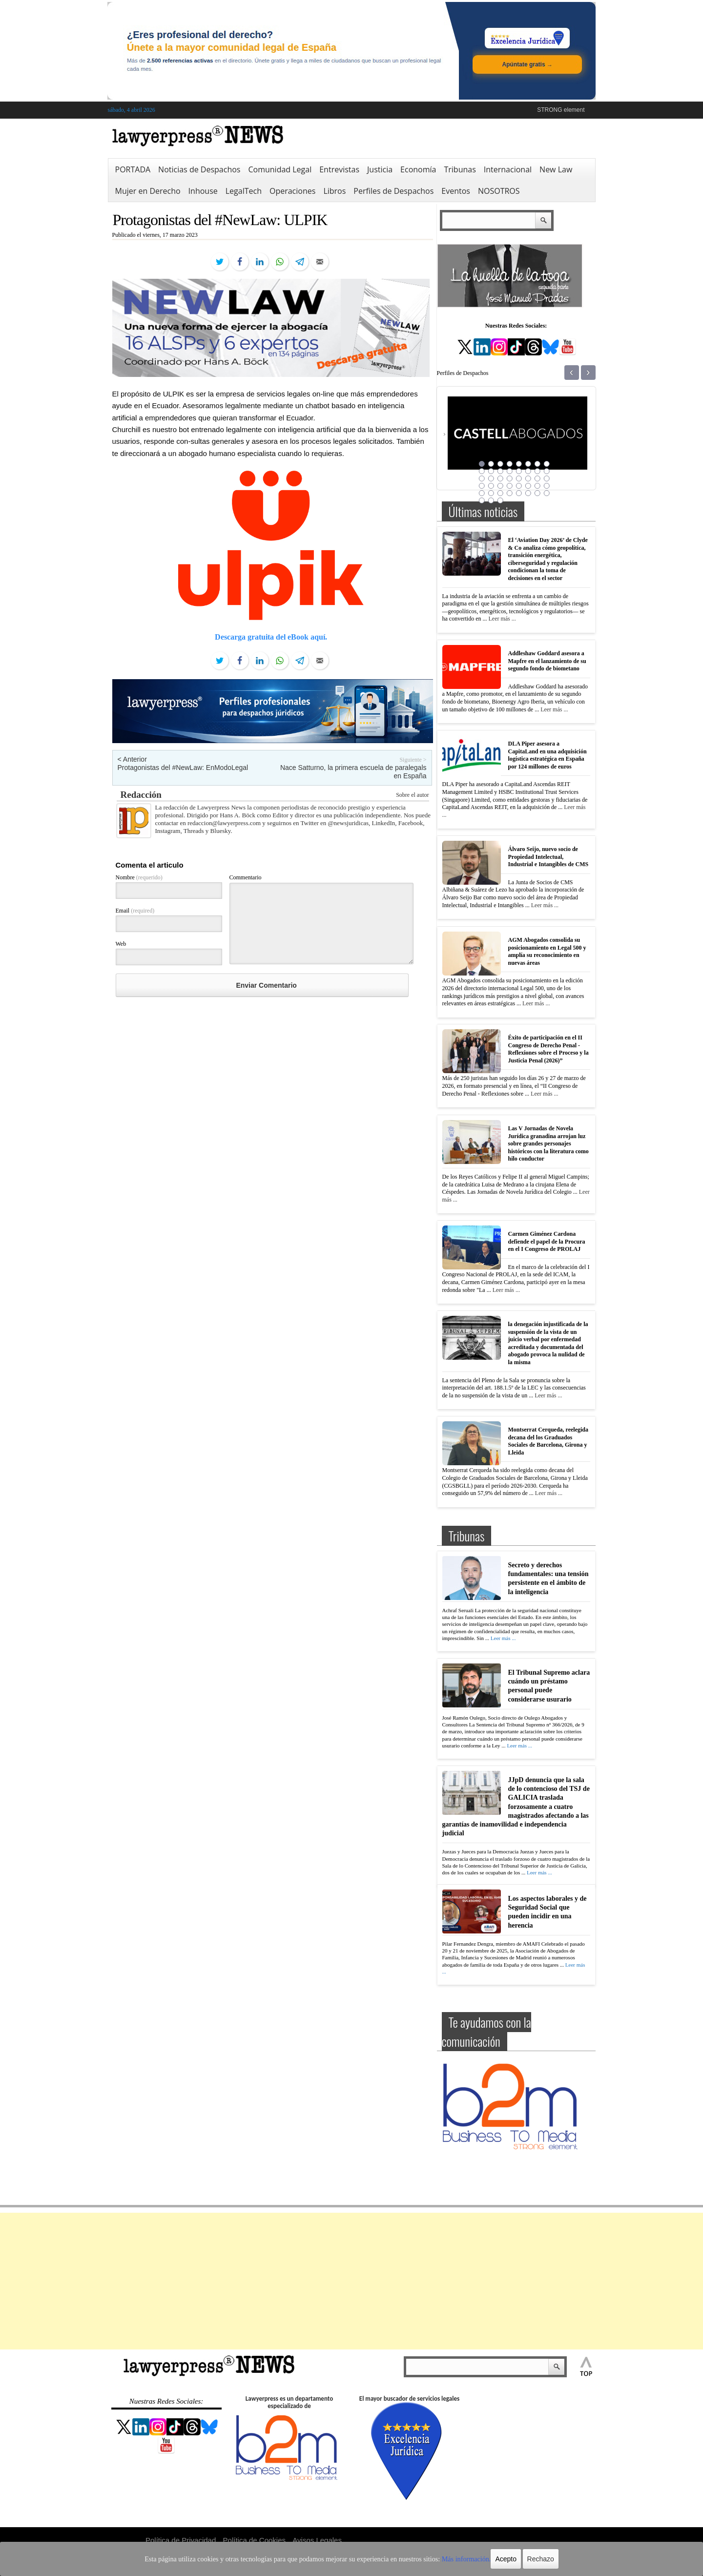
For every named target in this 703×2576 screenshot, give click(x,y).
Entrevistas (339, 169)
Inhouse (203, 191)
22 (528, 478)
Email (135, 910)
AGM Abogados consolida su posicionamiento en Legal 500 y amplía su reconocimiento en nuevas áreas (547, 951)
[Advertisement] (351, 2281)
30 (528, 486)
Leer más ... (502, 618)
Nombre (139, 877)
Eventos (455, 191)
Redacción (141, 794)
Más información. (443, 2558)
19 (500, 478)
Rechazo (513, 2559)
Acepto (480, 2559)
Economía (418, 169)
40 (547, 493)
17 (482, 478)
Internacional (508, 169)
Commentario (245, 877)
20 (510, 478)
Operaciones (292, 191)
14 (528, 471)
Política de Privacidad (180, 2540)
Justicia (380, 169)
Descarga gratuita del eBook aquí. (271, 637)
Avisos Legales (317, 2540)
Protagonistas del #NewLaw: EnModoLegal (183, 767)
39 (537, 493)
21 (519, 478)
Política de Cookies (254, 2540)
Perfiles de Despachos (393, 191)
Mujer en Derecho (148, 191)
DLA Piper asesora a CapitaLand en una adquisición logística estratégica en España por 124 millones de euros (547, 755)
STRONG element (560, 109)
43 (500, 500)
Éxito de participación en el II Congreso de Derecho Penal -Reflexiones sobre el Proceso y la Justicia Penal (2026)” (548, 1049)
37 (519, 493)
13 (519, 471)
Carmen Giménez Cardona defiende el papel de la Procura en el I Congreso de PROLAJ (546, 1241)
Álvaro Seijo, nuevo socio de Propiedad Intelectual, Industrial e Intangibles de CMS (548, 857)
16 (547, 471)
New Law (555, 169)
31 (537, 486)
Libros (334, 191)
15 (537, 471)
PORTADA (133, 169)
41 (482, 500)
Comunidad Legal (279, 169)
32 (547, 486)
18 (491, 478)
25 (482, 486)
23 (537, 478)
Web (121, 943)
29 (519, 486)
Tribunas (460, 169)
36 (510, 493)
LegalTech (244, 191)
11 (500, 471)
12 (510, 471)
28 (510, 486)
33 (482, 493)
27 (500, 486)
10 (491, 471)
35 (500, 493)
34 (491, 493)
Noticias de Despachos (199, 169)
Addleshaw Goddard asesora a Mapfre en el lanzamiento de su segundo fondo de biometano (547, 661)
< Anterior (132, 759)
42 (491, 500)
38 (528, 493)
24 (547, 478)
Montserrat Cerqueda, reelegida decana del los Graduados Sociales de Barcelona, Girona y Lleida (548, 1441)
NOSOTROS (499, 191)
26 (491, 486)
